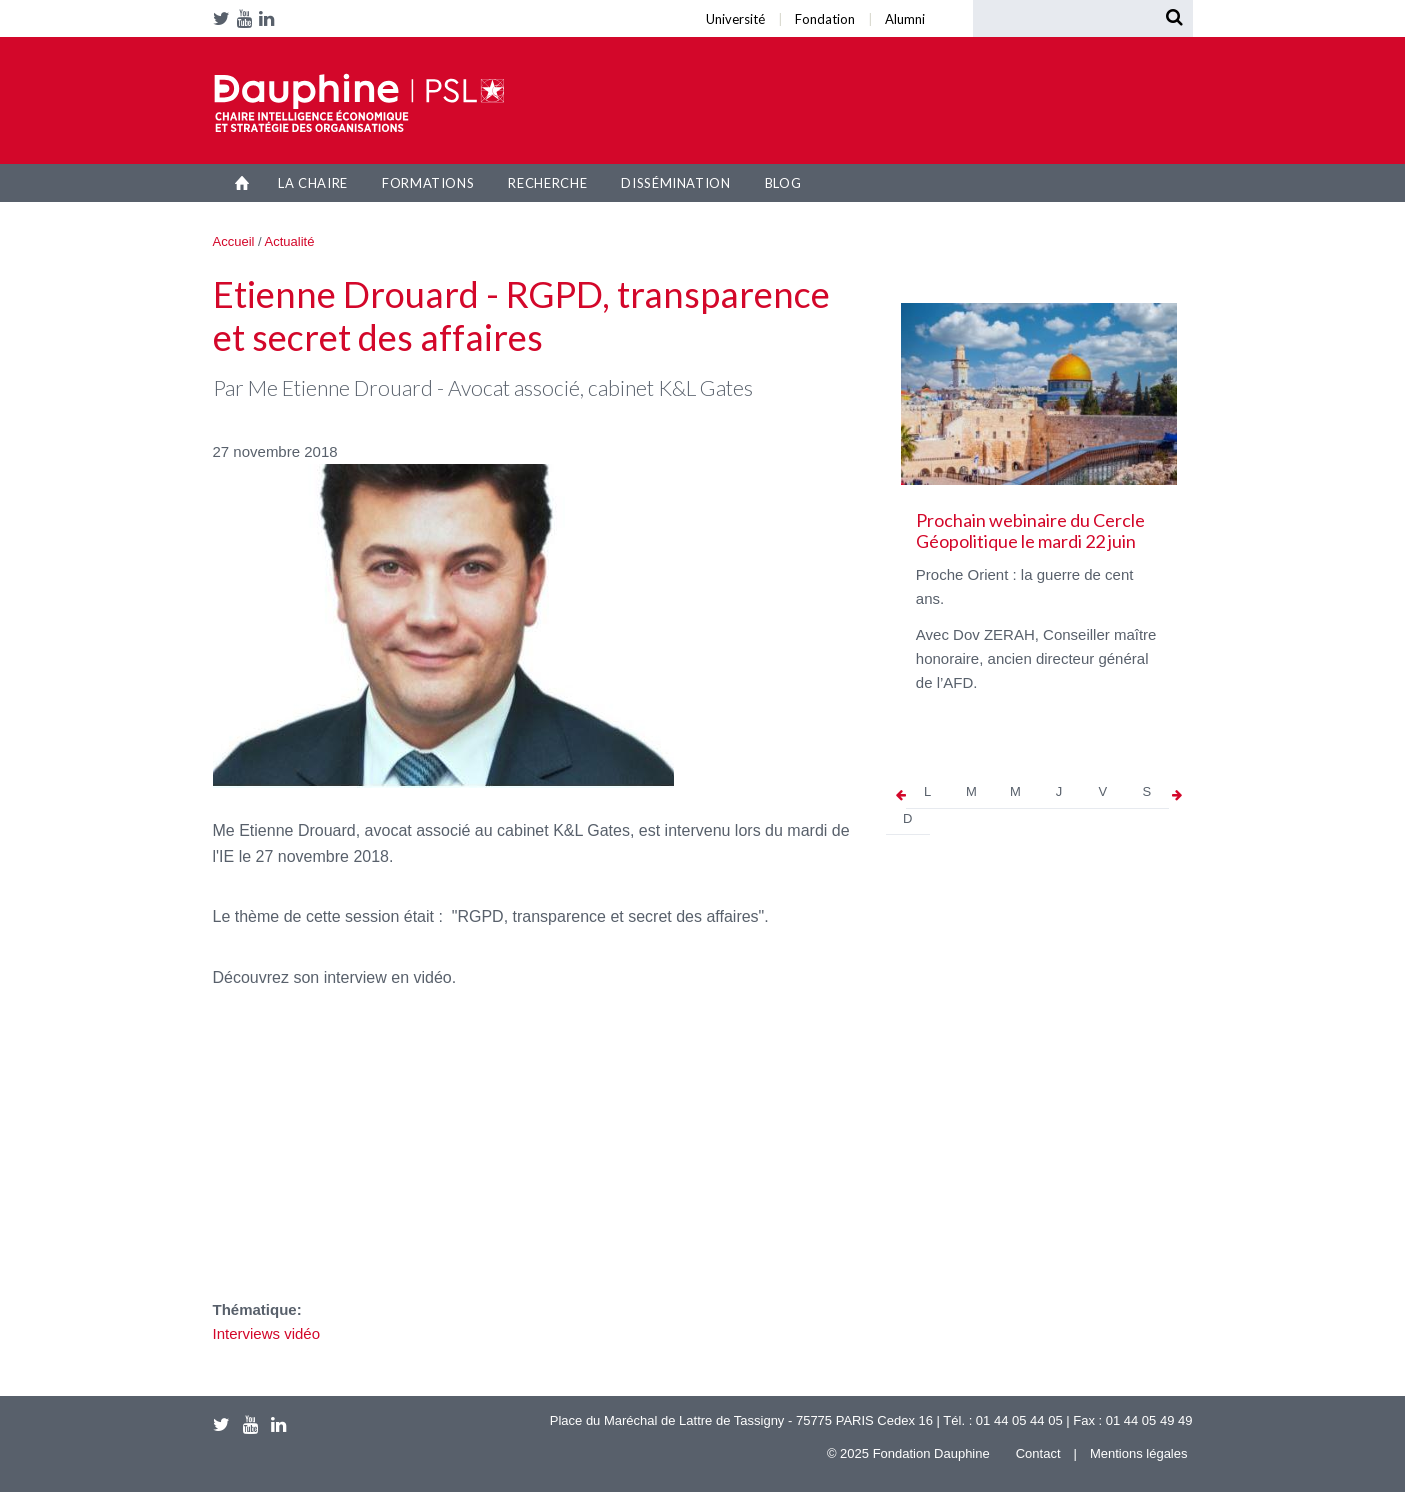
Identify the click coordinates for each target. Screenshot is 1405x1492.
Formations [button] (428, 183)
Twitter (225, 18)
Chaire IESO (359, 103)
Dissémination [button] (675, 183)
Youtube (248, 18)
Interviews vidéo (267, 1333)
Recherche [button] (547, 183)
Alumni (371, 6)
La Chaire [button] (313, 183)
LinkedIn (270, 18)
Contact (1038, 1453)
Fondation (357, 6)
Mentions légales (1139, 1453)
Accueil (242, 183)
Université (346, 6)
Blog (783, 183)
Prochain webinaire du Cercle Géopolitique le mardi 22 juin (1030, 531)
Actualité (290, 241)
